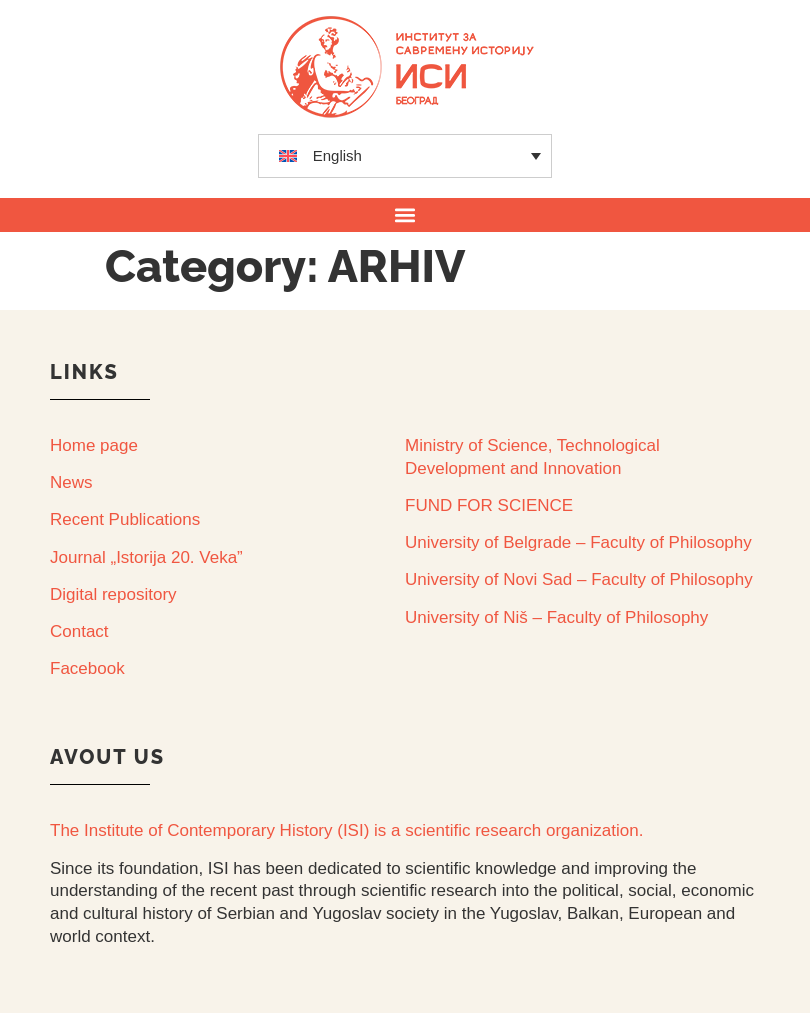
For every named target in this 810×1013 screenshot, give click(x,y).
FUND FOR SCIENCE (489, 505)
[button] (405, 214)
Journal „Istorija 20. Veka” (146, 557)
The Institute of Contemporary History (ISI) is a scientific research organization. (346, 830)
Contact (79, 631)
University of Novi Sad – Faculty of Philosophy (579, 579)
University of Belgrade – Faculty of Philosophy (578, 542)
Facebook (87, 668)
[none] (405, 156)
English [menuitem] (337, 155)
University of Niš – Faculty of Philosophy (556, 617)
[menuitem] (405, 156)
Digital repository (113, 594)
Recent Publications (125, 519)
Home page (94, 445)
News (71, 482)
